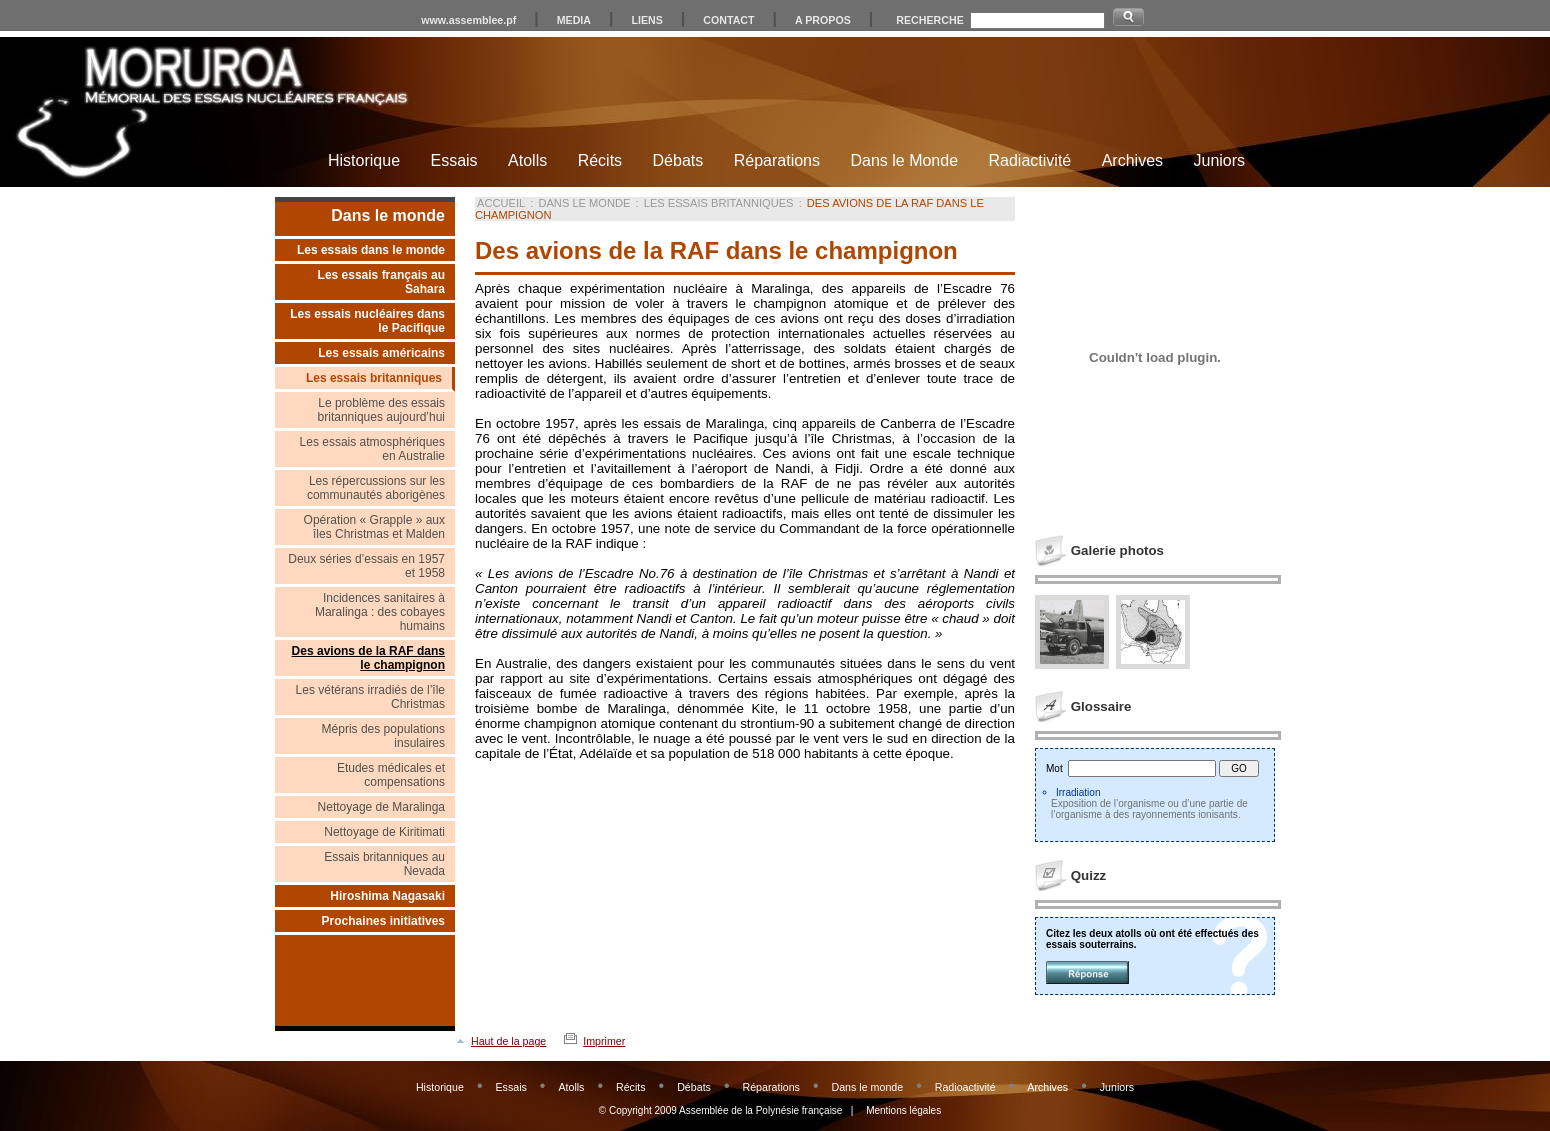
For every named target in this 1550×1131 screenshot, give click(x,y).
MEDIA (574, 20)
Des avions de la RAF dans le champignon (368, 658)
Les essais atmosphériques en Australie (372, 449)
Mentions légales (903, 1110)
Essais (453, 160)
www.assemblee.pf (468, 20)
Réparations (777, 160)
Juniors (1219, 160)
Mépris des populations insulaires (383, 736)
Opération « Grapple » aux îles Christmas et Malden (374, 527)
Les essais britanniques (374, 378)
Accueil (501, 203)
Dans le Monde (904, 160)
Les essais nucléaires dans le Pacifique (367, 321)
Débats (678, 160)
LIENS (646, 20)
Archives (1132, 160)
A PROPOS (823, 20)
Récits (600, 160)
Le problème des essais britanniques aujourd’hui (381, 410)
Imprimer (604, 1041)
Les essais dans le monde (371, 250)
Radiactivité (1030, 160)
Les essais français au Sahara (381, 282)
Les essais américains (381, 353)
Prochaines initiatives (383, 921)
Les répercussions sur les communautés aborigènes (376, 488)
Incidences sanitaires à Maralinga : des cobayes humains (380, 612)
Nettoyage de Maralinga (381, 807)
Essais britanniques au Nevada (384, 864)
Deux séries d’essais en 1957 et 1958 (366, 566)
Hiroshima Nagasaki (387, 896)
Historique (364, 160)
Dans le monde (388, 215)
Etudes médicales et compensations (391, 775)
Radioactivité (965, 1087)
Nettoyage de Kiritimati (384, 832)
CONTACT (728, 20)
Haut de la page (508, 1041)
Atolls (527, 160)
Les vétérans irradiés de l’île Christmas (370, 697)
